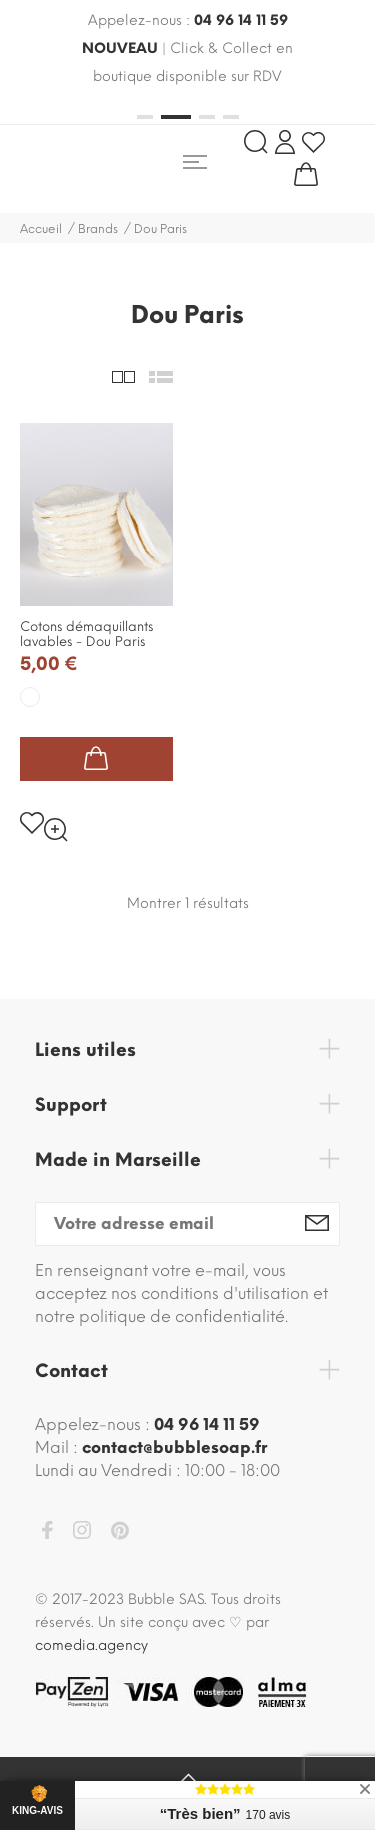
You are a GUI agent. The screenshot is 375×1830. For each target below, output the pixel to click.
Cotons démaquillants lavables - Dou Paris (86, 634)
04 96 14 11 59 (241, 20)
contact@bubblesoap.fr (174, 1447)
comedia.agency (91, 1645)
